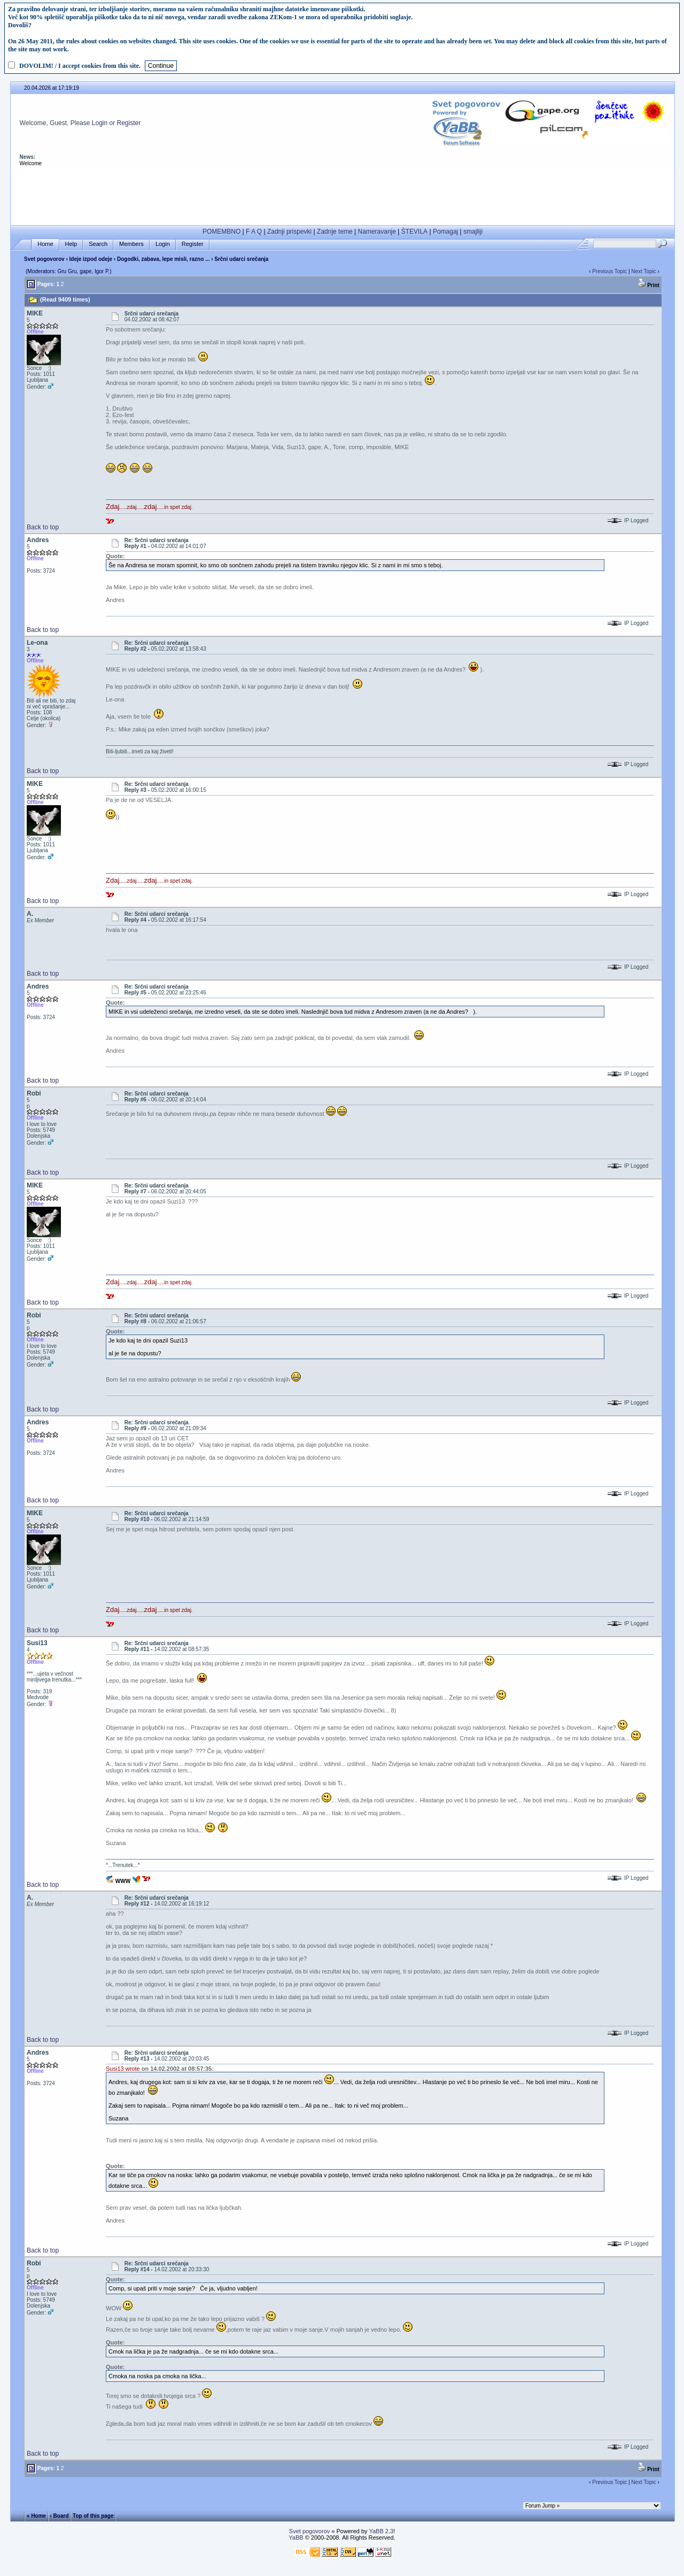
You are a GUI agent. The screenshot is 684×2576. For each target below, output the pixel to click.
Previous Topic (609, 271)
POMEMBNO (221, 231)
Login (99, 123)
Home (45, 244)
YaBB (296, 2537)
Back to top (43, 527)
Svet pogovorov (44, 259)
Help (71, 244)
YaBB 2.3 (381, 2531)
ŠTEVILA (414, 231)
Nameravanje (377, 231)
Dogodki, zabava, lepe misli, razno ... (164, 259)
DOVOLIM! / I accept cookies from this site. (80, 66)
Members (131, 244)
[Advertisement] (342, 196)
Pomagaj (445, 231)
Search (98, 244)
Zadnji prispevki (289, 231)
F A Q (254, 231)
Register (129, 123)
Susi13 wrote (123, 2068)
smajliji (473, 231)
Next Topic (643, 271)
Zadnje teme (335, 231)
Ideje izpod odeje (91, 259)
